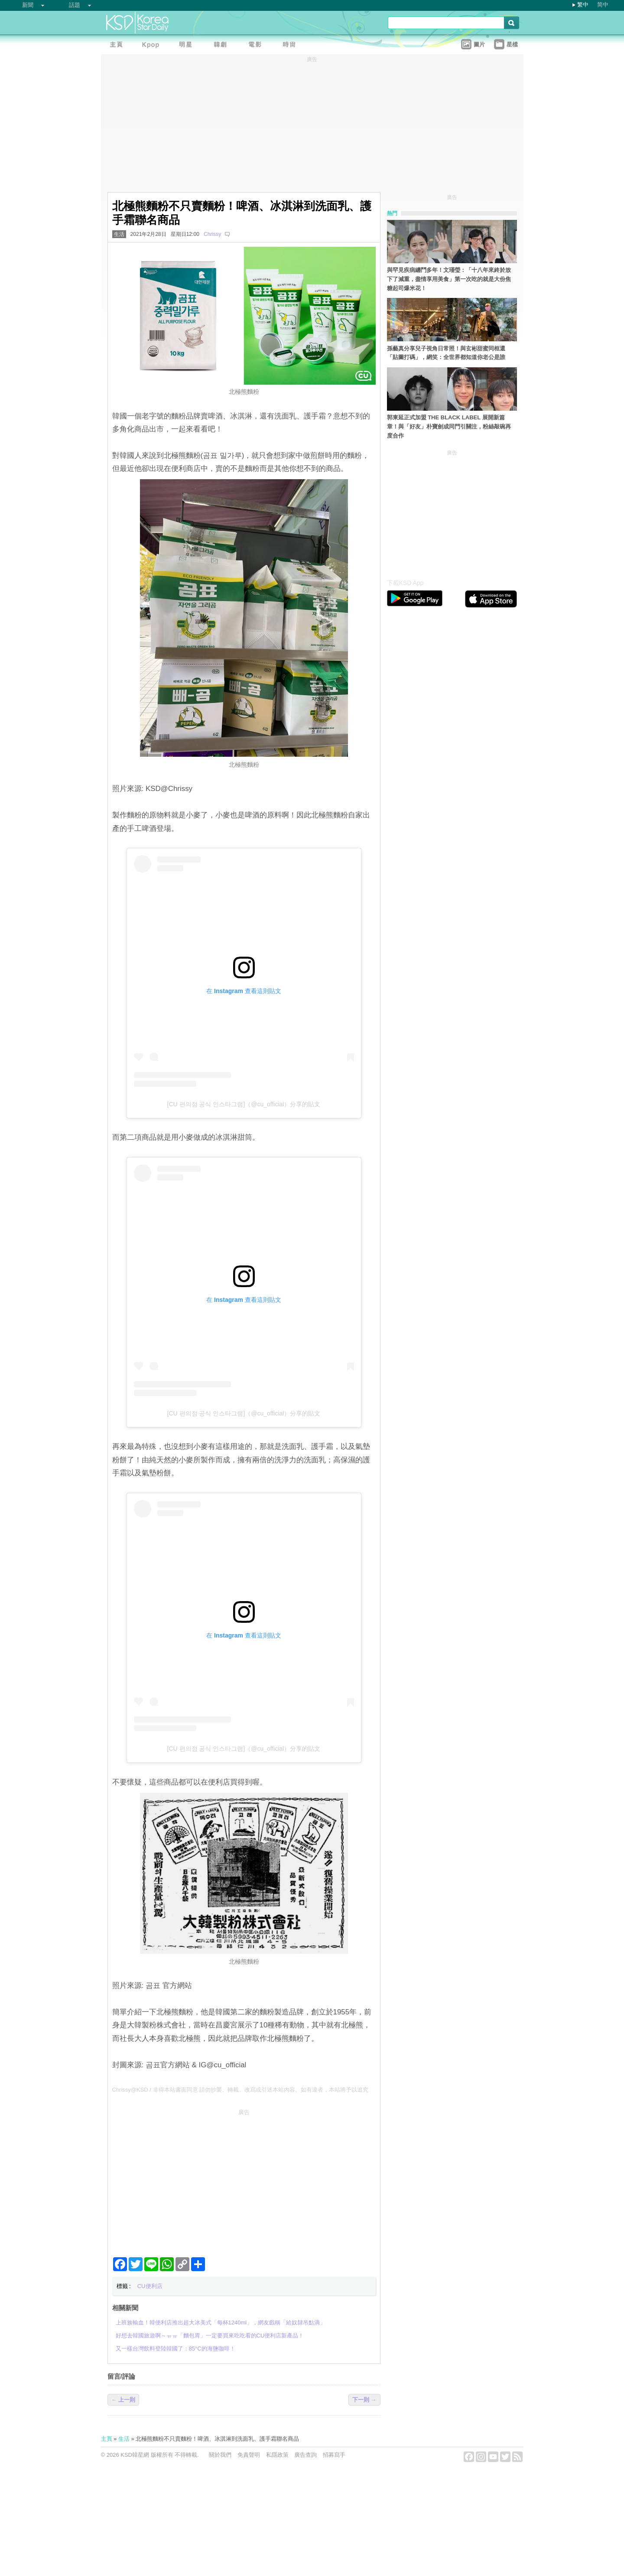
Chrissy (212, 234)
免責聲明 (248, 2455)
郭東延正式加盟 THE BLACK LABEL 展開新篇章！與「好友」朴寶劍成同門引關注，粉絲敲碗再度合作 (449, 426)
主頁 (106, 2438)
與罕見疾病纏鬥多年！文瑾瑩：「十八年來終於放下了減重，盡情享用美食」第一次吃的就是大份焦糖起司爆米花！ (449, 279)
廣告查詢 (305, 2455)
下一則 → (364, 2399)
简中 (602, 4)
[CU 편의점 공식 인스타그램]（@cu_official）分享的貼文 (244, 1104)
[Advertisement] (244, 2179)
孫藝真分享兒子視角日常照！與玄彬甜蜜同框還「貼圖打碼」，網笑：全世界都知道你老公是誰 (446, 353)
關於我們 (220, 2455)
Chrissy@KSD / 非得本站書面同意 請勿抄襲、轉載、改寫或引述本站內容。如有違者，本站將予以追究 (240, 2089)
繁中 (582, 4)
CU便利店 (149, 2286)
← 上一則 (123, 2399)
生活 (119, 234)
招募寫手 (334, 2455)
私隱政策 (277, 2455)
